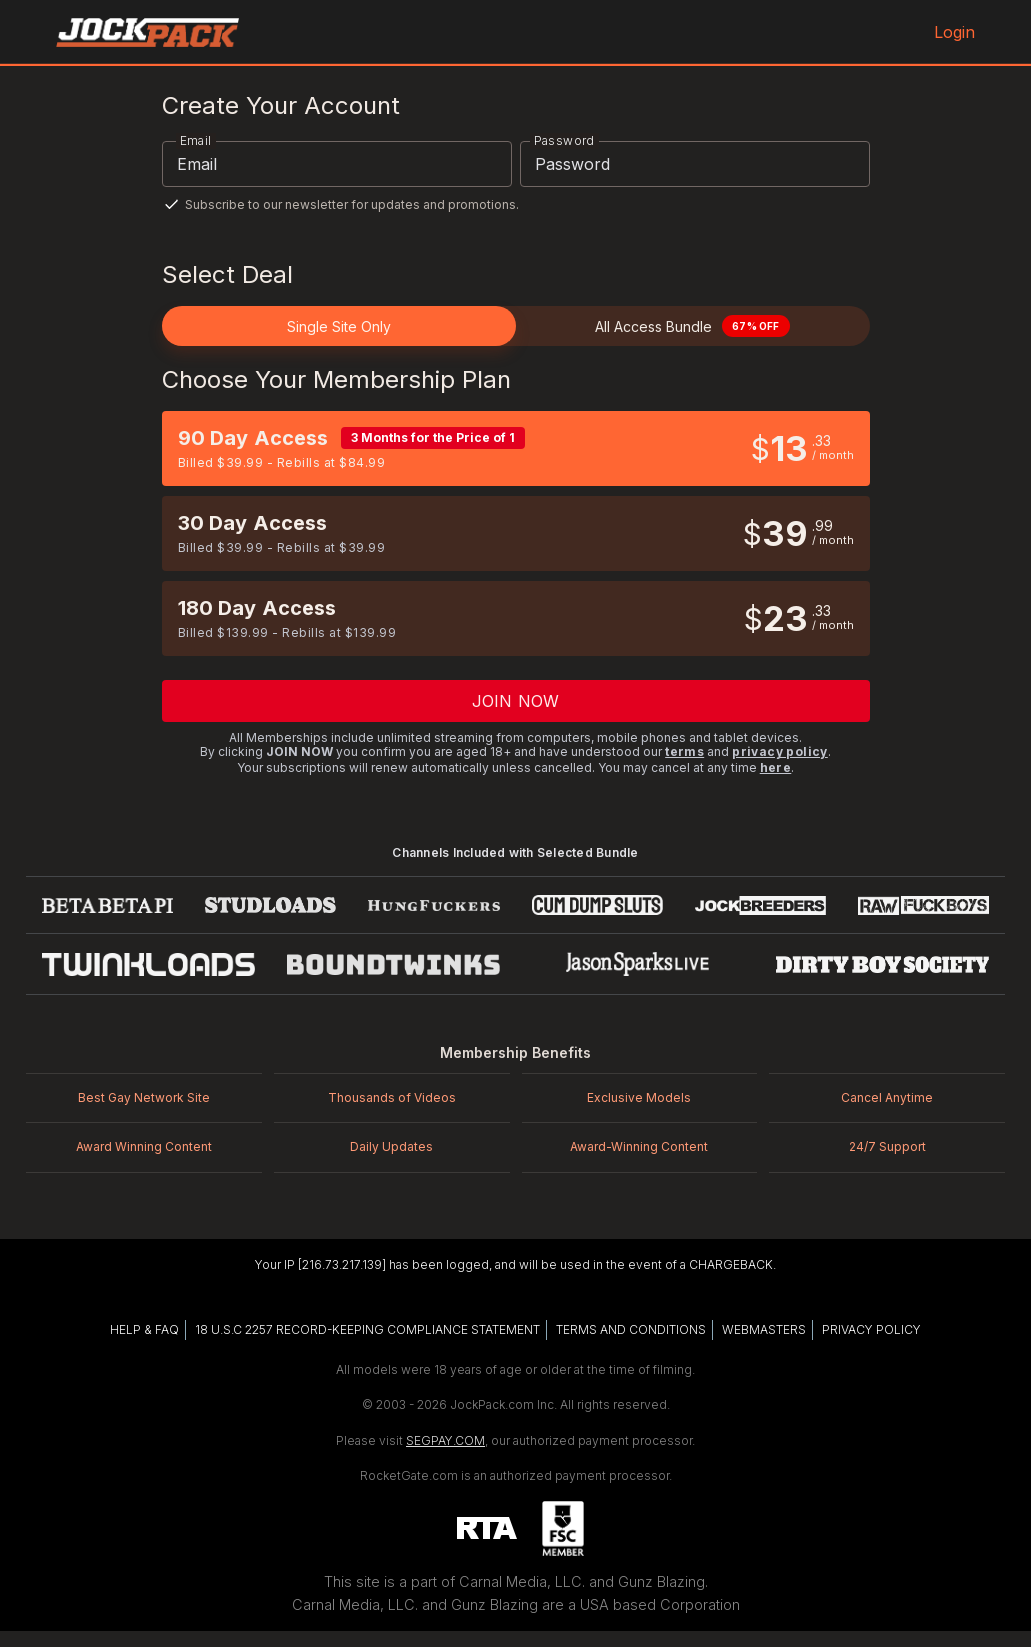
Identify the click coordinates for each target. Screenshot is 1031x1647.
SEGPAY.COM (445, 1440)
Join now (515, 701)
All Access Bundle (692, 326)
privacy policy (780, 751)
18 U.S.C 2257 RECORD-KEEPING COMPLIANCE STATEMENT (367, 1329)
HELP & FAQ (144, 1329)
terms (684, 751)
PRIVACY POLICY (871, 1329)
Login (952, 32)
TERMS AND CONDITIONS (631, 1329)
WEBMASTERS (764, 1329)
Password (564, 140)
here (776, 767)
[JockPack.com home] (147, 32)
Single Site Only (339, 326)
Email (196, 140)
